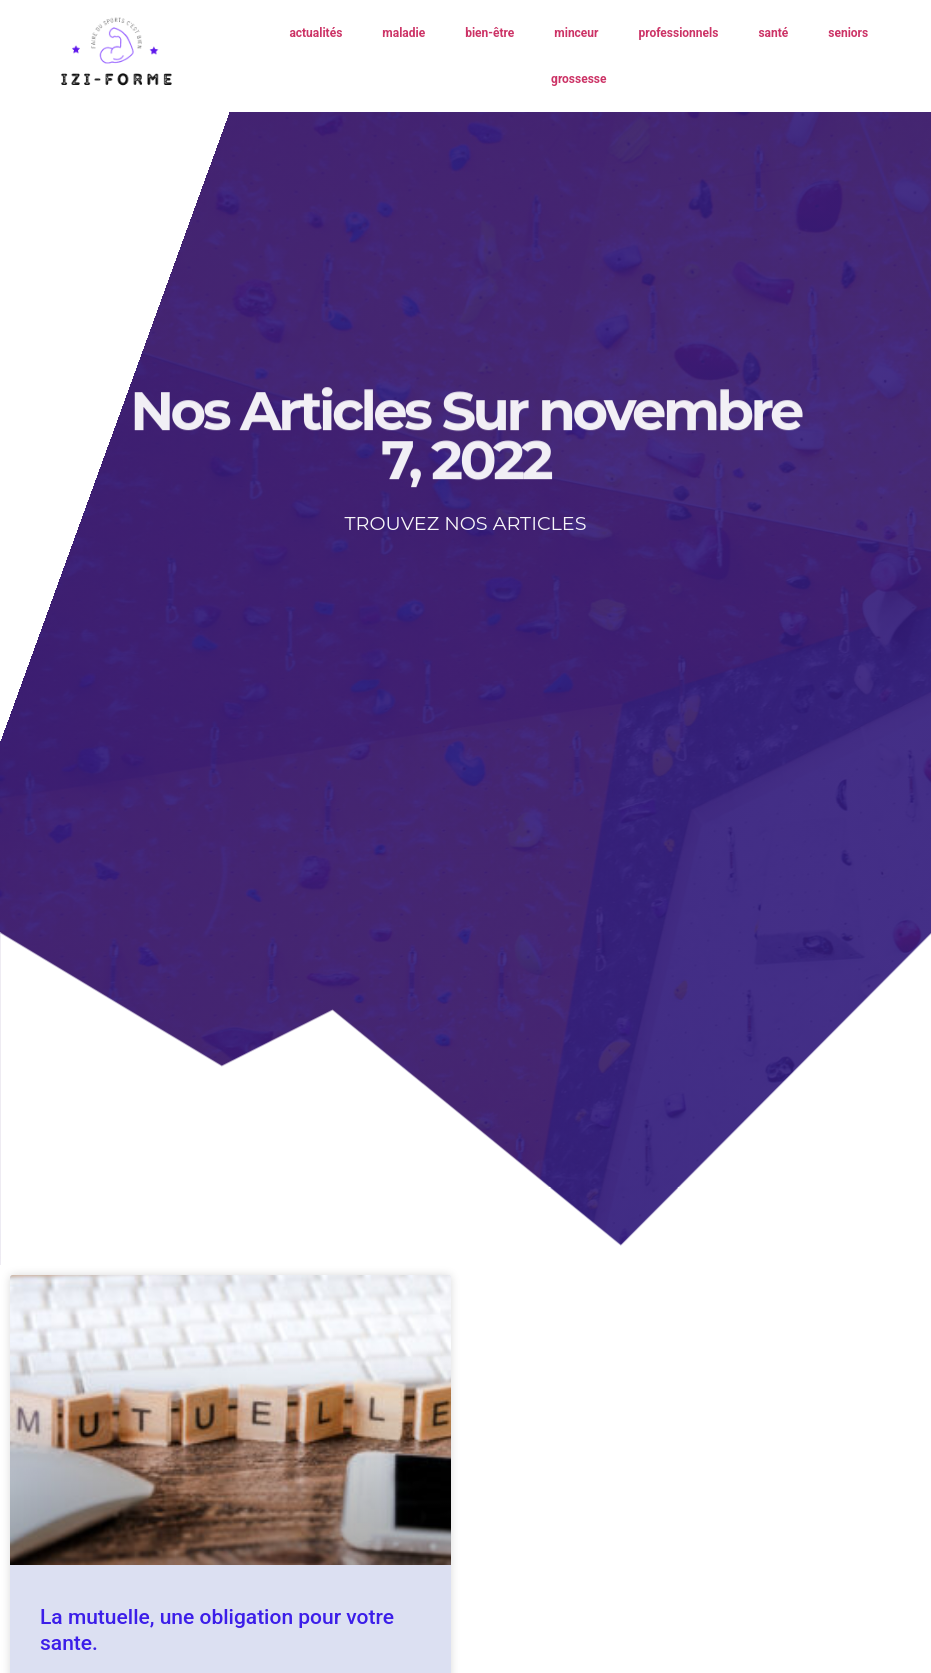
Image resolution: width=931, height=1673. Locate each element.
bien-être (489, 33)
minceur (576, 33)
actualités (315, 33)
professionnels (678, 33)
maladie (403, 33)
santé (773, 33)
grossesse (578, 79)
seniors (848, 33)
